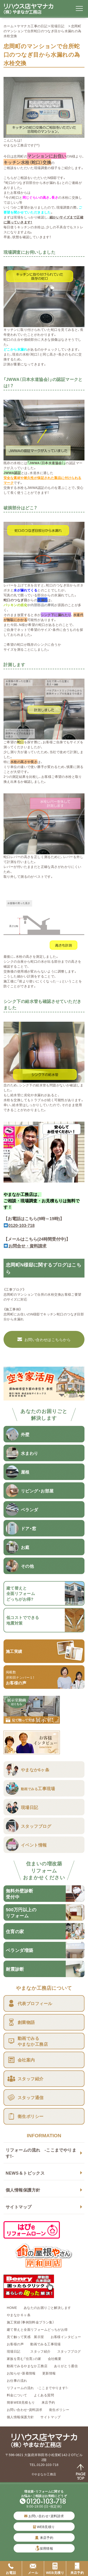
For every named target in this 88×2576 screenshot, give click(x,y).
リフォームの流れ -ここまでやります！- (41, 2153)
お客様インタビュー (66, 2336)
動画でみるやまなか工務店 (27, 2365)
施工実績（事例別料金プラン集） (30, 2322)
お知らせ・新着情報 (21, 2373)
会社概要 (54, 2358)
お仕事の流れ (17, 2380)
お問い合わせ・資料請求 (24, 2409)
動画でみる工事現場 (45, 2344)
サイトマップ (19, 2207)
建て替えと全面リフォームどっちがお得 (37, 2329)
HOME (12, 2307)
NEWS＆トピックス (25, 2173)
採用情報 (46, 2548)
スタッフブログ (69, 2351)
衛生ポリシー (59, 2409)
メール (33, 2569)
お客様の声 (15, 2344)
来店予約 (48, 2402)
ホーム (9, 26)
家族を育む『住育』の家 (24, 2358)
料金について (17, 2395)
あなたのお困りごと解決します (47, 2307)
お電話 (11, 2569)
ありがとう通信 (66, 2365)
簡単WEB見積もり (21, 2402)
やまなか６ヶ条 (19, 2314)
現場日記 (59, 26)
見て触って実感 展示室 (25, 2336)
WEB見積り (44, 2526)
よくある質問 (44, 2395)
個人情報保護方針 (23, 2190)
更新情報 (49, 2373)
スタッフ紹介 (40, 2351)
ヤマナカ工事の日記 (32, 26)
